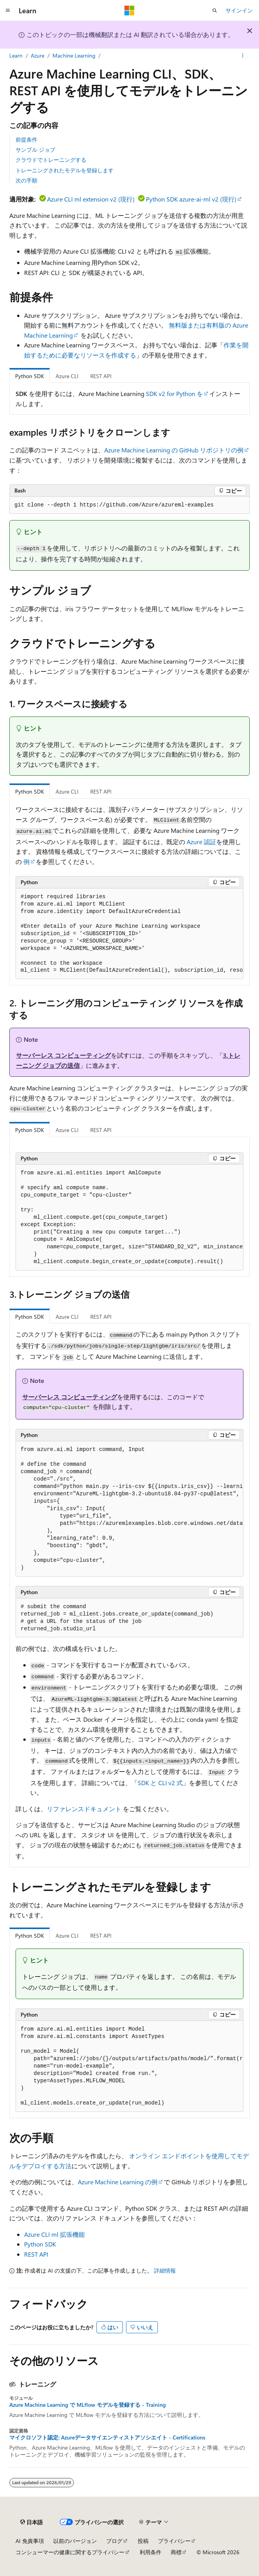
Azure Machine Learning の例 (118, 2182)
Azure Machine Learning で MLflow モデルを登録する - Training (87, 2404)
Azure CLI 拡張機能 (54, 2234)
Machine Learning (73, 55)
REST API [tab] (101, 376)
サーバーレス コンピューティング (63, 1055)
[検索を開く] (214, 11)
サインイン (239, 10)
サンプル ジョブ (35, 149)
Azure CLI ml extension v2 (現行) (91, 199)
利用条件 (150, 2552)
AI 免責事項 (30, 2540)
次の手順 (26, 180)
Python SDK (40, 2244)
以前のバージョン (75, 2540)
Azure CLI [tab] (67, 376)
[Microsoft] (129, 10)
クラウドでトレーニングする (51, 159)
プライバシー (174, 2540)
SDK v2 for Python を (174, 393)
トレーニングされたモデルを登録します (65, 170)
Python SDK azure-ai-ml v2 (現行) (191, 199)
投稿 (143, 2540)
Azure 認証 (201, 842)
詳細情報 (165, 2270)
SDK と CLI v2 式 (160, 1783)
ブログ (114, 2540)
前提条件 (26, 139)
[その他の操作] (243, 55)
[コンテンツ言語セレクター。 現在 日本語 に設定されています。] (31, 2522)
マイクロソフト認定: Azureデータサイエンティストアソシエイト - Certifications (107, 2437)
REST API (36, 2254)
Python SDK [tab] (29, 376)
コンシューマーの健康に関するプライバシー (70, 2552)
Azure (37, 55)
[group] (129, 934)
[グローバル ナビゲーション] (8, 11)
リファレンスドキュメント (84, 1809)
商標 (176, 2552)
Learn (16, 55)
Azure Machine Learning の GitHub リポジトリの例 (173, 450)
